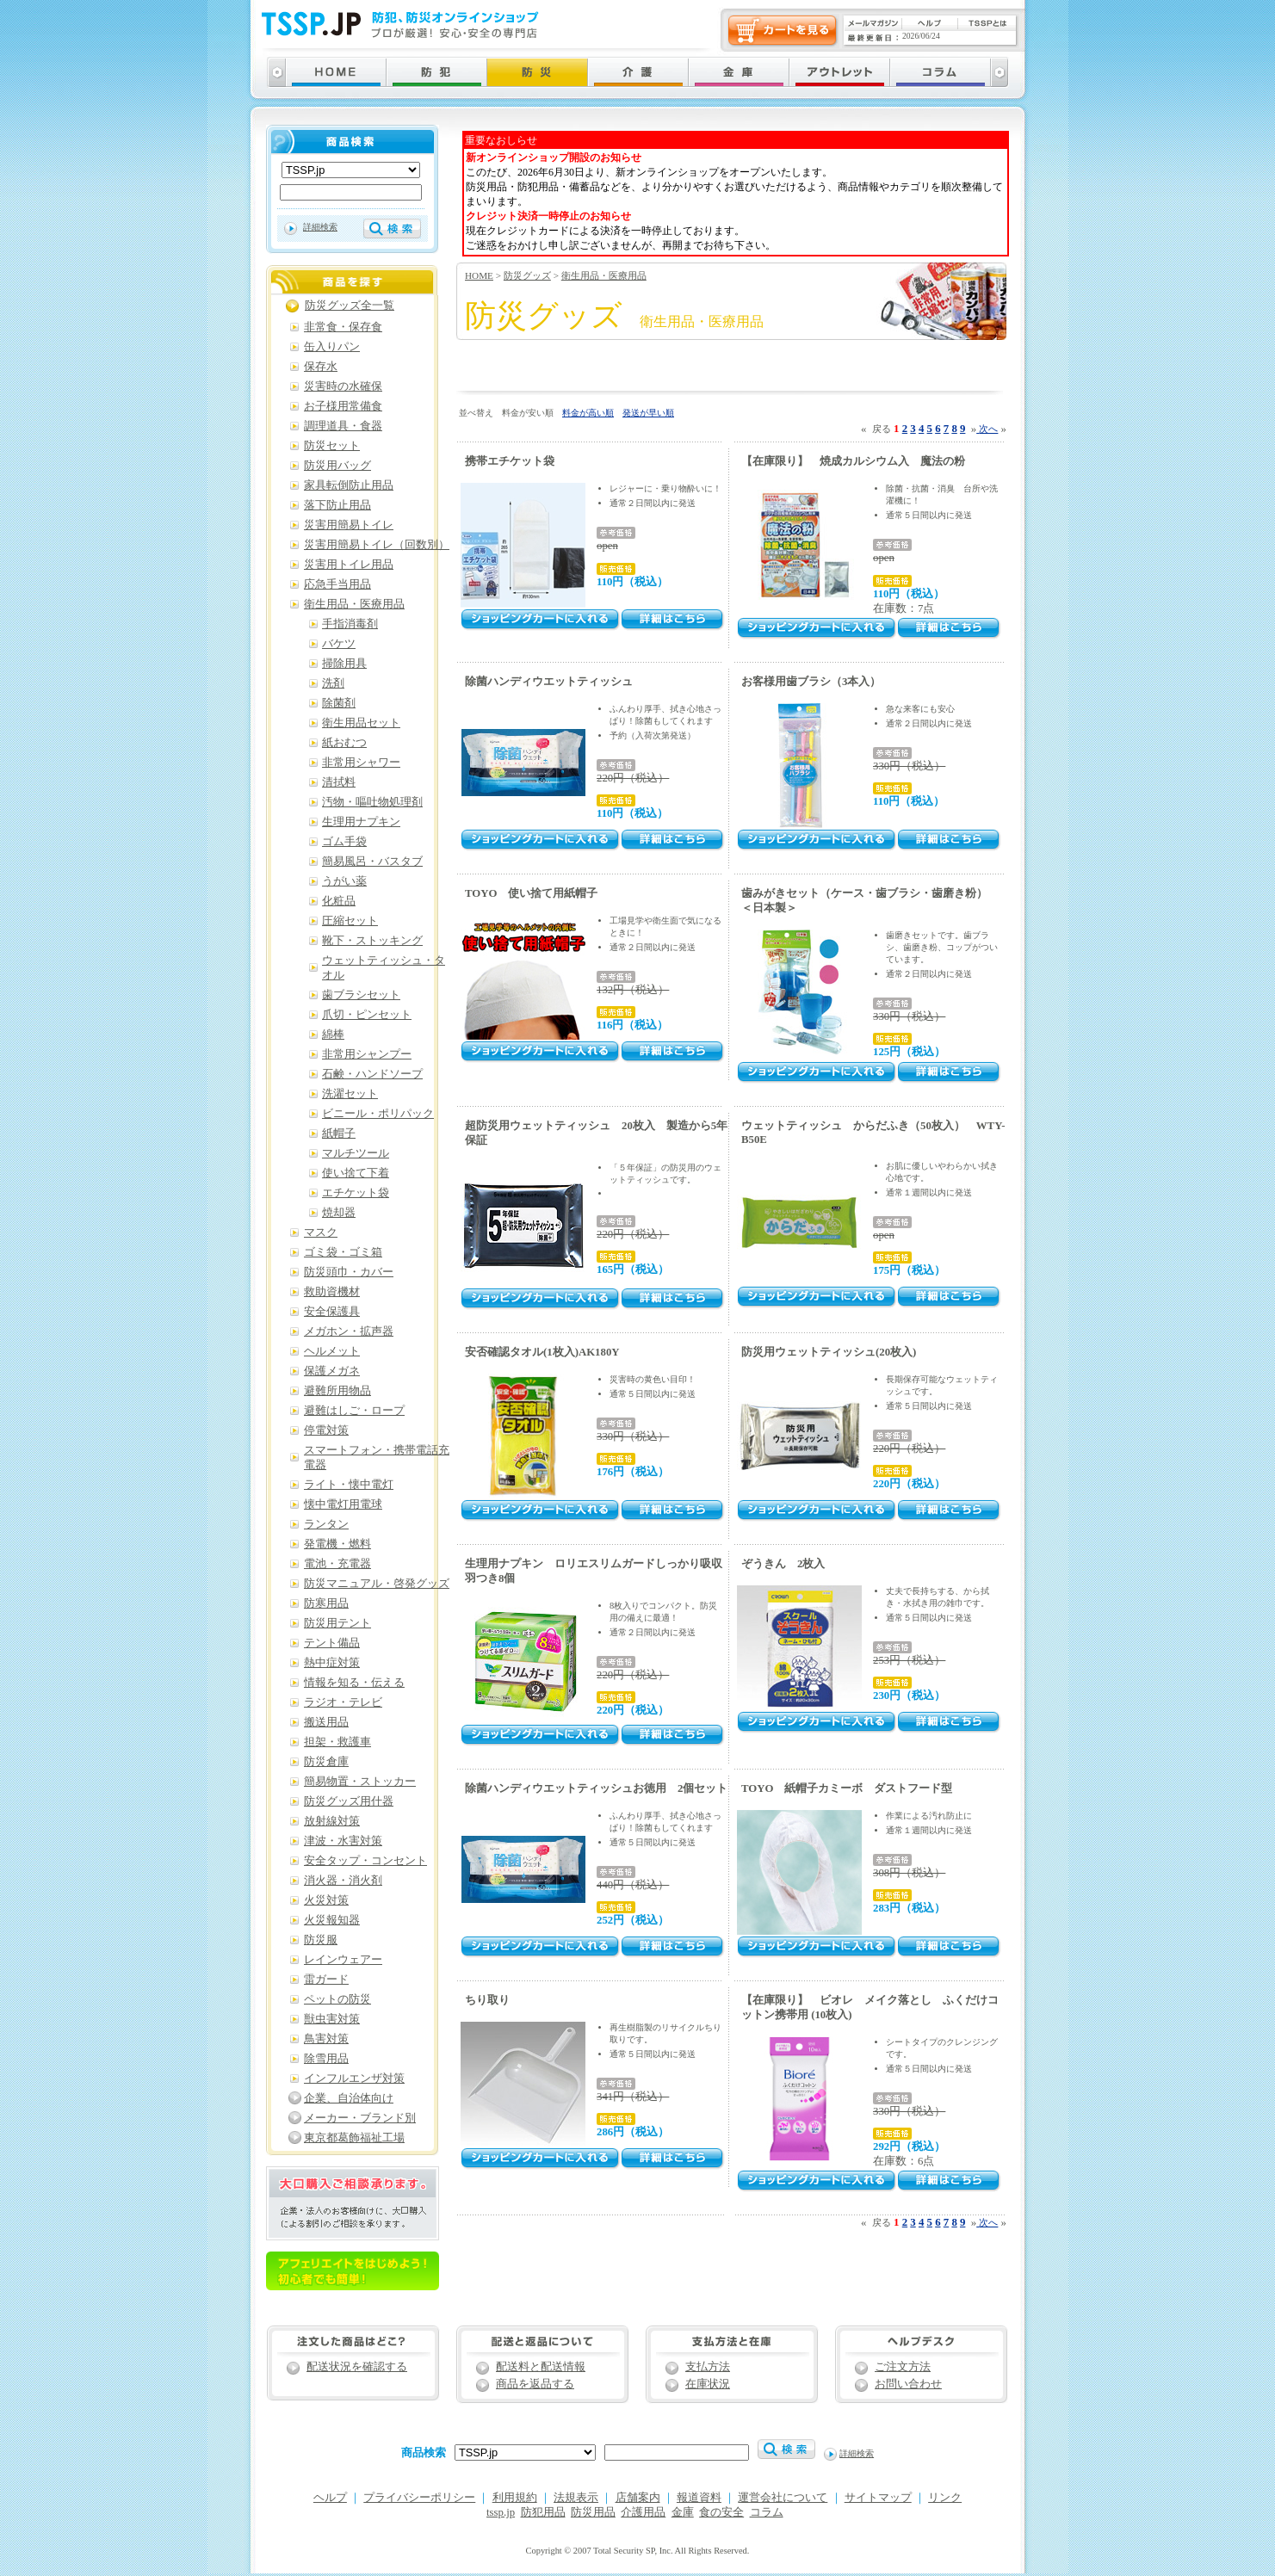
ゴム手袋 (344, 842)
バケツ (339, 644)
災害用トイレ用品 (348, 565)
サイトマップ (878, 2498)
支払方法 (707, 2367)
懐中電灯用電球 (343, 1504)
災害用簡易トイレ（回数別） (376, 545)
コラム (766, 2512)
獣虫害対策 (332, 2019)
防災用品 (593, 2512)
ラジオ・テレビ (343, 1702)
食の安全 (721, 2512)
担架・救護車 (337, 1742)
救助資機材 (332, 1292)
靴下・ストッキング (372, 941)
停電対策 (326, 1430)
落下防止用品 (337, 505)
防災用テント (337, 1623)
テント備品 (332, 1643)
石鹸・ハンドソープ (372, 1074)
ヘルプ (330, 2498)
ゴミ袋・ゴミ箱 (343, 1252)
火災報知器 (332, 1920)
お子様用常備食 (343, 406)
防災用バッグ (337, 466)
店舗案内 (638, 2498)
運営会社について (782, 2498)
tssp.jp (500, 2512)
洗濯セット (350, 1094)
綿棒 (333, 1035)
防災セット (332, 446)
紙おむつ (344, 743)
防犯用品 (543, 2512)
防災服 (320, 1940)
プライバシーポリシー (419, 2498)
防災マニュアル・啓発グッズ (376, 1584)
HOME (479, 275)
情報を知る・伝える (354, 1683)
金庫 (683, 2512)
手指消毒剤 (350, 624)
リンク (945, 2498)
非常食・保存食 (343, 327)
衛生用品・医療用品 (604, 275)
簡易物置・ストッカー (360, 1782)
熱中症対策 (332, 1663)
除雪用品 (326, 2059)
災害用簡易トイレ (348, 525)
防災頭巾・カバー (348, 1272)
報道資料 (699, 2498)
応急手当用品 (337, 584)
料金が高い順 (588, 412)
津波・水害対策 (343, 1841)
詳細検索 (320, 227)
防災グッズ (527, 275)
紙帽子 (339, 1133)
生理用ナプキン (361, 822)
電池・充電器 (337, 1564)
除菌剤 (339, 703)
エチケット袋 (355, 1193)
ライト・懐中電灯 (348, 1485)
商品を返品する (535, 2384)
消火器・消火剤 (343, 1881)
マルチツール (355, 1153)
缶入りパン (332, 347)
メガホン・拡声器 (348, 1331)
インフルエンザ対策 (354, 2079)
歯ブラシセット (361, 995)
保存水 (320, 367)
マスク (320, 1232)
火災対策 (326, 1900)
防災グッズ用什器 (348, 1801)
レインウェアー (343, 1960)
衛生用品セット (361, 723)
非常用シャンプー (367, 1054)
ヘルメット (332, 1351)
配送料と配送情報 (540, 2367)
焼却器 (339, 1213)
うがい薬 (344, 881)
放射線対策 (332, 1821)
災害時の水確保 (343, 386)
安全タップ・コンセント (365, 1861)
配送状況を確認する (356, 2367)
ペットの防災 (337, 1999)
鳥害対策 (326, 2039)
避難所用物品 (337, 1391)
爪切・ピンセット (367, 1015)
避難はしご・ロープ (354, 1411)
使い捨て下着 (355, 1173)
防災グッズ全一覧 (349, 306)
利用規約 (514, 2498)
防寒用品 (326, 1603)
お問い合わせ (908, 2384)
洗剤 (333, 683)
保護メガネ (332, 1371)
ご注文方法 (903, 2367)
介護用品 (643, 2512)
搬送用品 (326, 1722)
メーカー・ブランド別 (360, 2118)
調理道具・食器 (343, 426)
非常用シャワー (361, 763)
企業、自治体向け (348, 2098)
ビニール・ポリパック (378, 1114)
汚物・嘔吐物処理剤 (372, 802)
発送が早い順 (648, 412)
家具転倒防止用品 (348, 485)
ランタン (326, 1524)
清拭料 (339, 782)
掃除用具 (344, 664)
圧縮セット (350, 921)
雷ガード (326, 1980)
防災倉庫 (326, 1762)
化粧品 (339, 901)
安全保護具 (332, 1312)
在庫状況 (707, 2384)
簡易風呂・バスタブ (372, 862)
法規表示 (576, 2498)
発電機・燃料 (337, 1544)
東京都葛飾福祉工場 (354, 2138)
